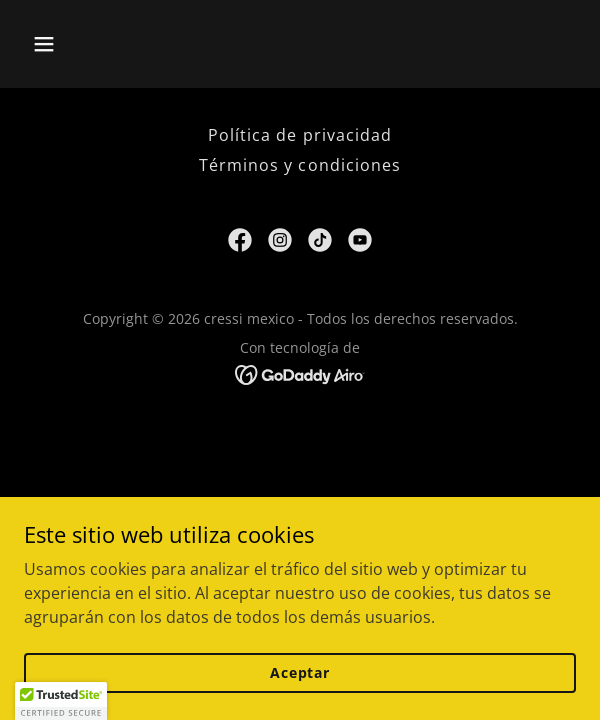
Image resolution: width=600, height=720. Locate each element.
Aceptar (300, 672)
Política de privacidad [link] (299, 135)
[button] (87, 44)
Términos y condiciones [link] (299, 165)
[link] (240, 240)
